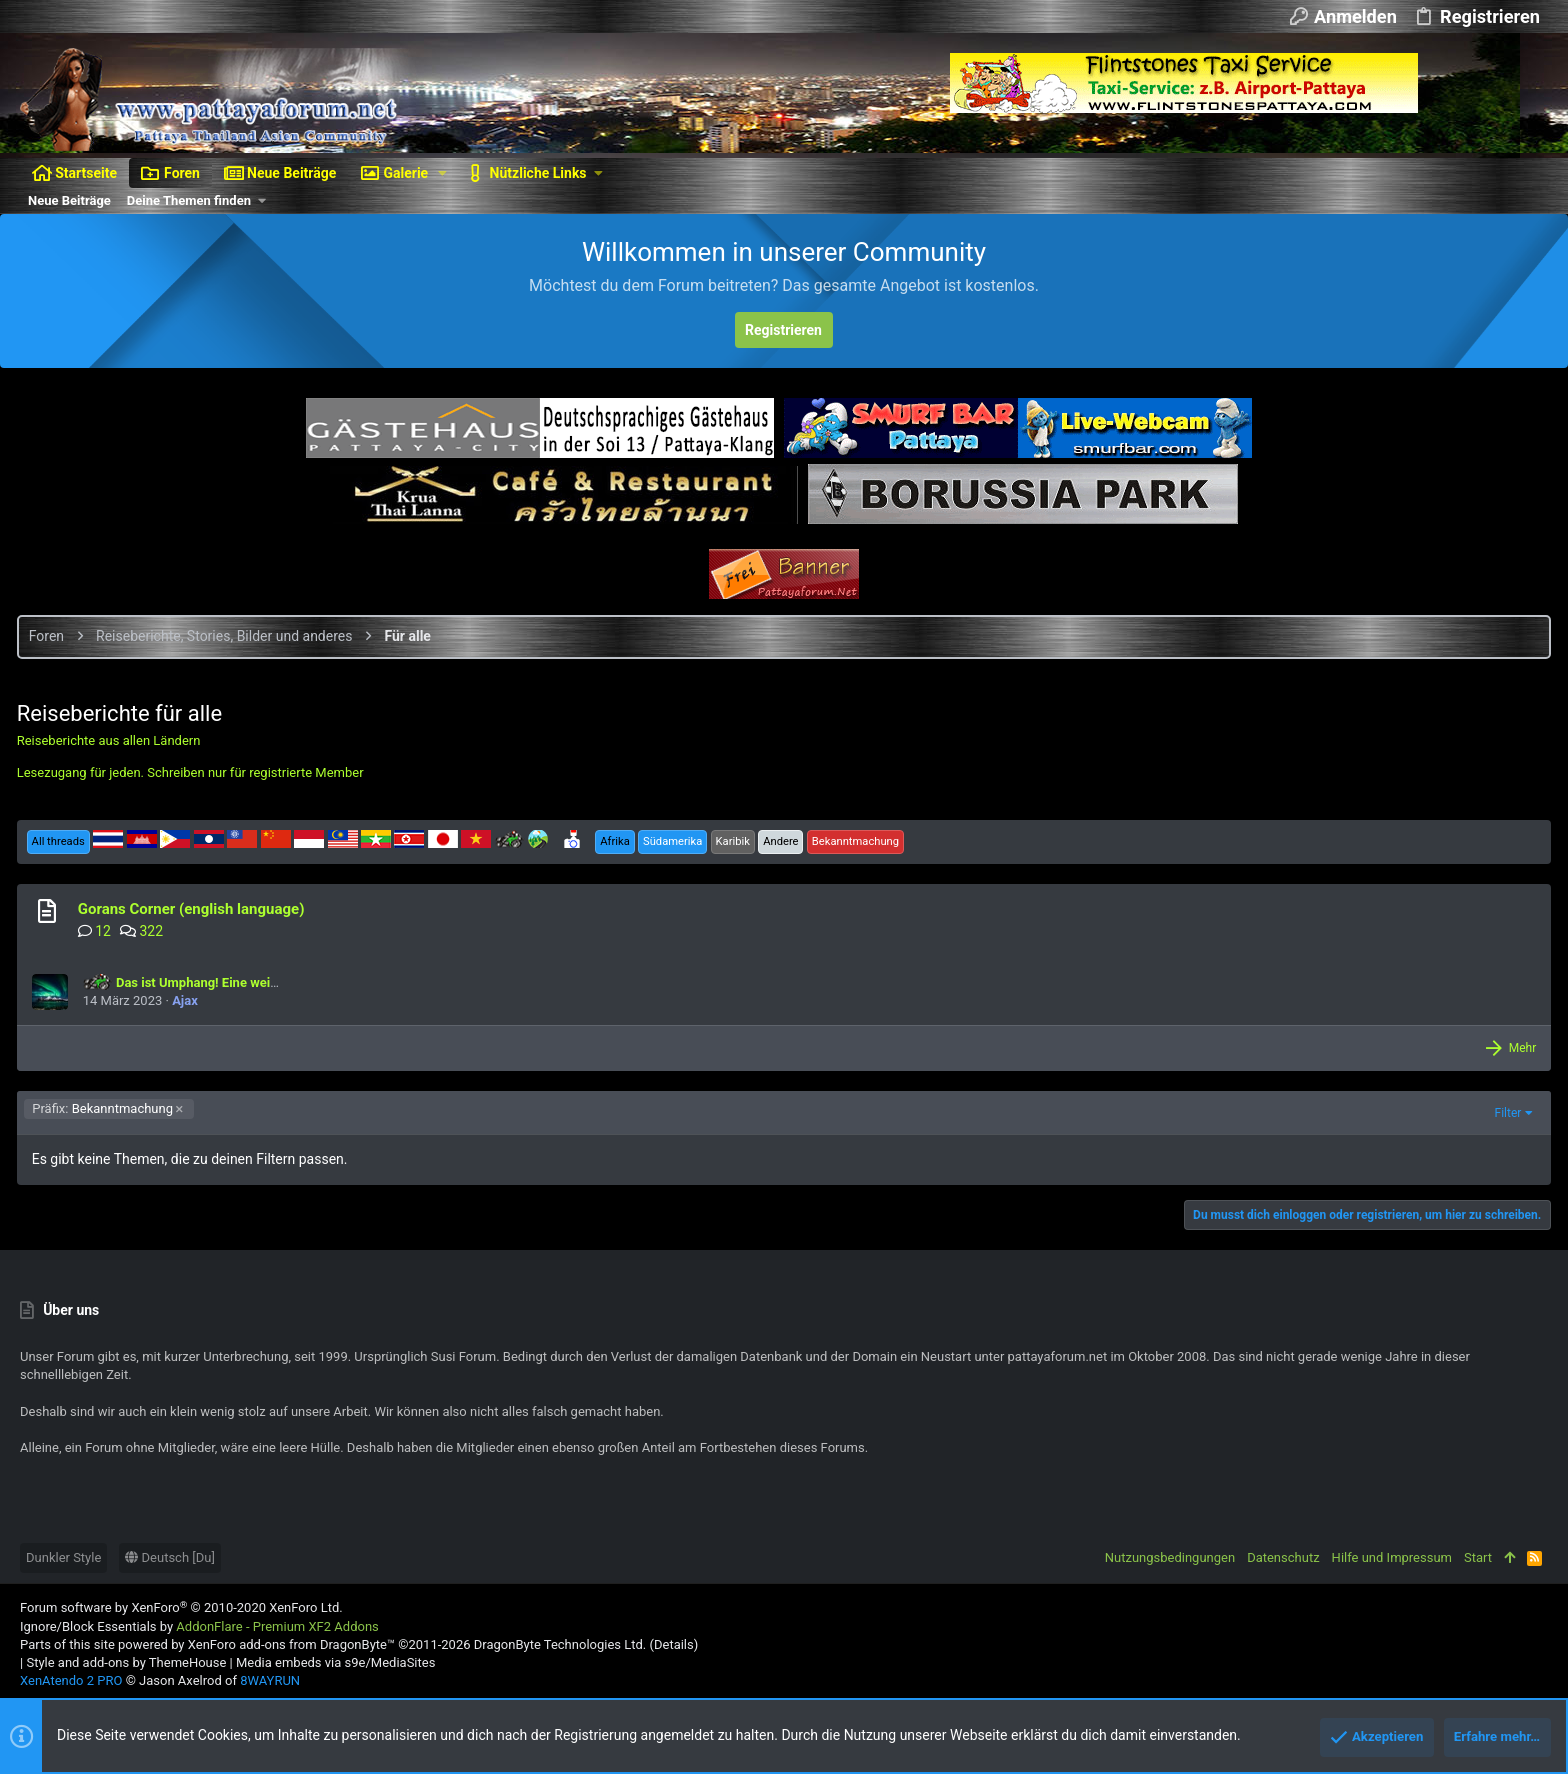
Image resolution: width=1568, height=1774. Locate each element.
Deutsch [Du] (170, 1557)
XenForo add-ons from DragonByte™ (291, 1644)
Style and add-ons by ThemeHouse (126, 1662)
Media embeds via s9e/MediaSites (335, 1662)
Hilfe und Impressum (1392, 1557)
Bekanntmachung (106, 1108)
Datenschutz (1283, 1557)
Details (674, 1644)
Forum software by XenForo (181, 1607)
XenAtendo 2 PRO (71, 1680)
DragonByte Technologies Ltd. (560, 1644)
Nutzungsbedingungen (1170, 1557)
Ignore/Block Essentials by (199, 1626)
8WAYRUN (270, 1680)
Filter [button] (1504, 1113)
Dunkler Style (63, 1557)
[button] (442, 173)
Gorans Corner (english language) (194, 909)
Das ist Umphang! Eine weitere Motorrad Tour (234, 982)
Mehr (1519, 1048)
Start (1478, 1557)
